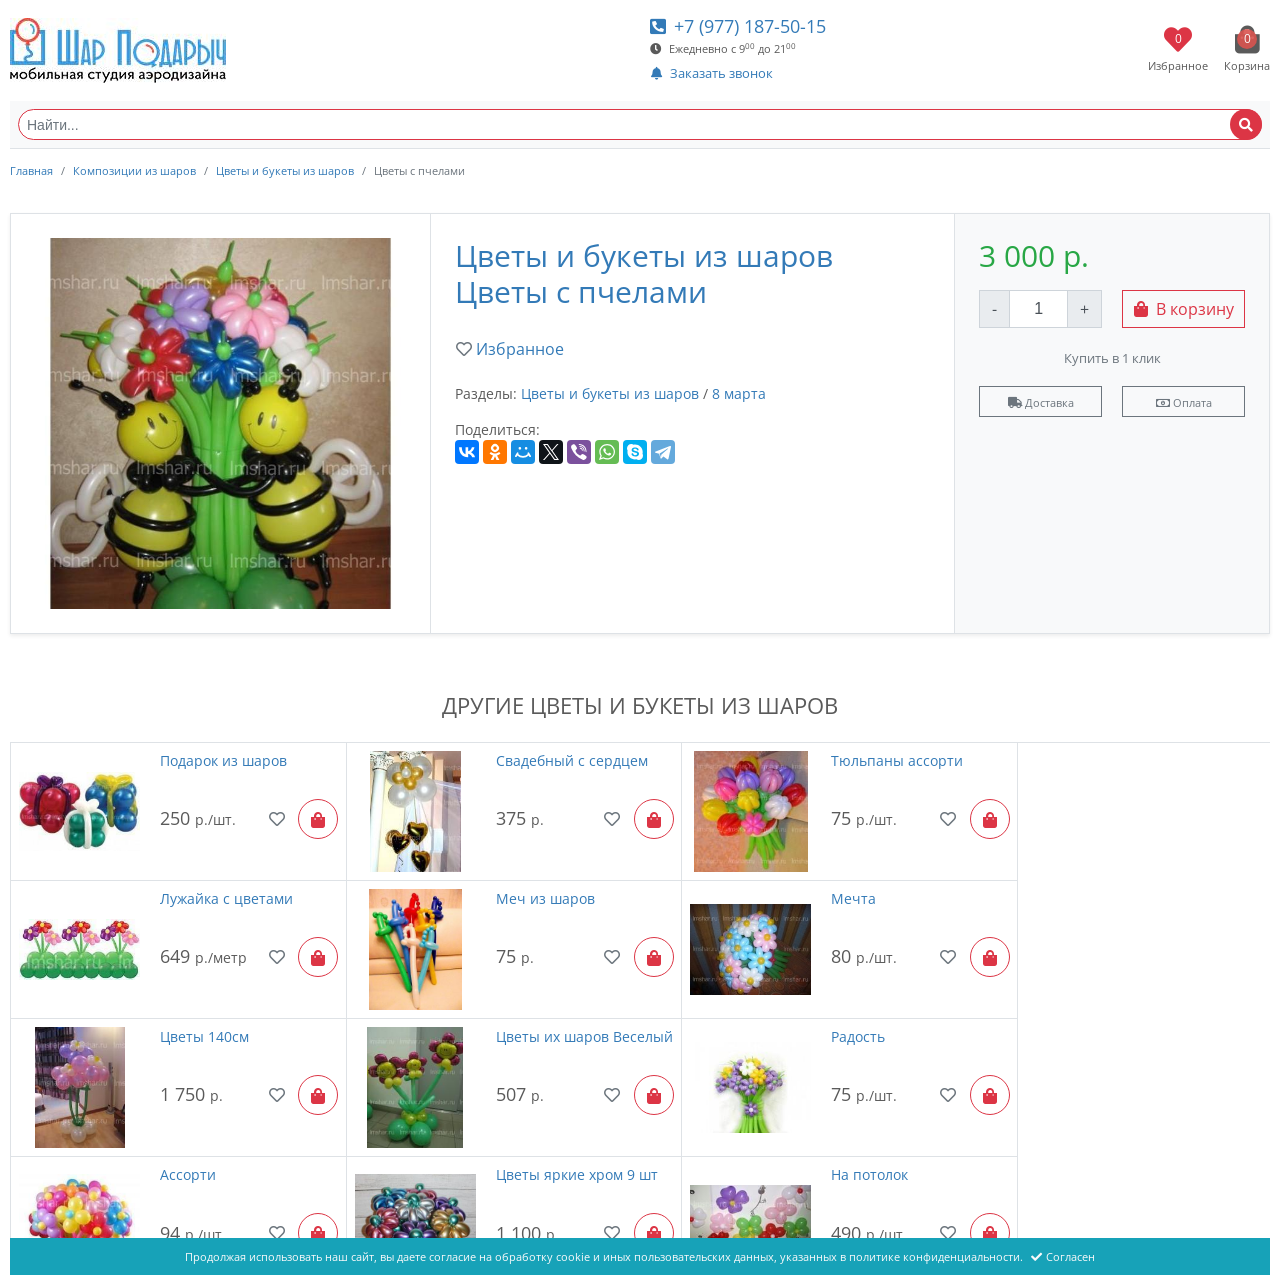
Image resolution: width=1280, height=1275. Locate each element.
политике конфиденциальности (934, 1256)
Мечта (488, 889)
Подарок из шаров (214, 760)
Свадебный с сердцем (542, 760)
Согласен (1063, 1256)
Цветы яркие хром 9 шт (862, 1019)
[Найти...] (640, 124)
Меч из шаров (200, 889)
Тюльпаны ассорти (847, 760)
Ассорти (494, 1019)
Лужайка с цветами (1162, 760)
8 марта (739, 393)
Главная (31, 170)
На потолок (1134, 1019)
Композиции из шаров (134, 170)
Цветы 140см (825, 889)
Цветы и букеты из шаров (285, 170)
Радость (178, 1019)
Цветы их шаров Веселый (1152, 899)
